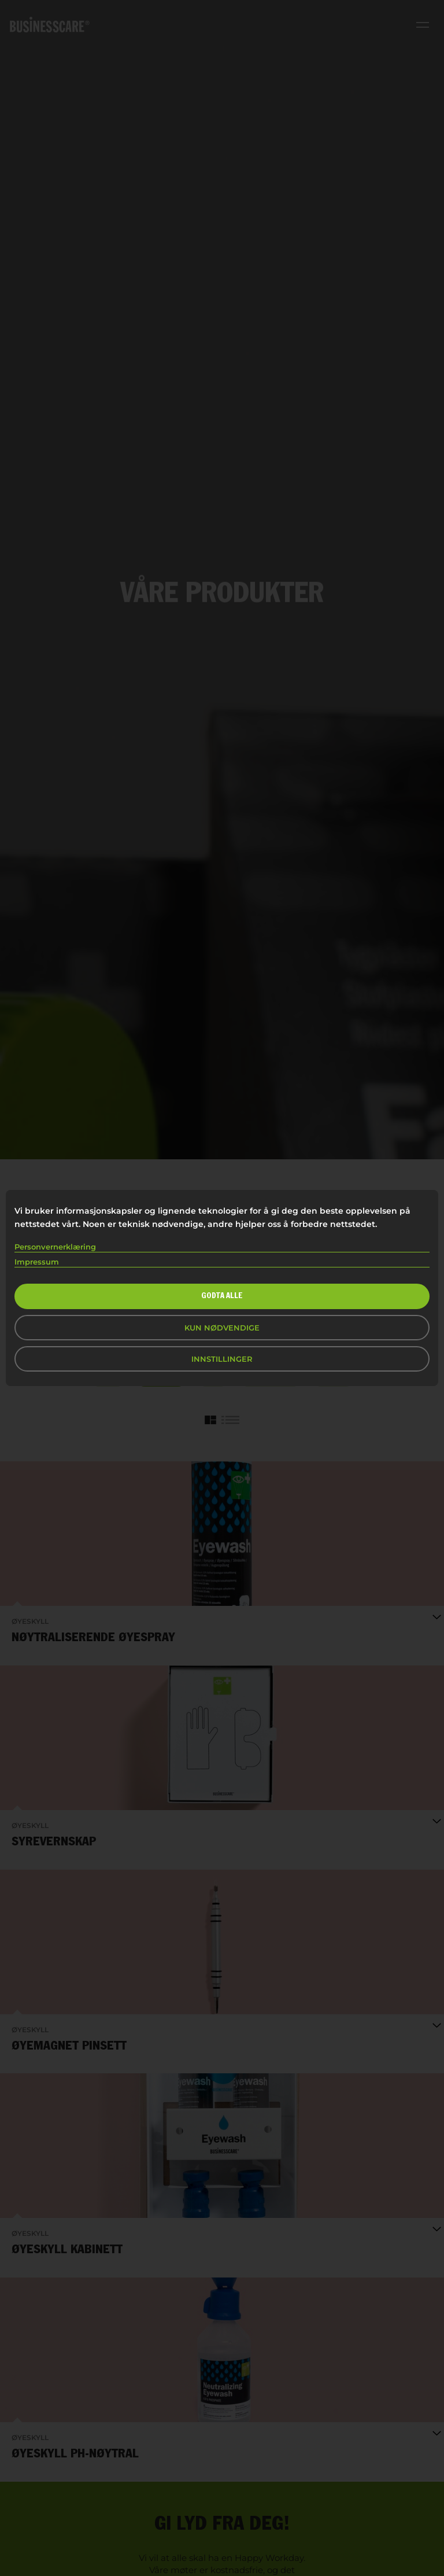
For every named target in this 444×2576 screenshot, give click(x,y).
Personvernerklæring (55, 1246)
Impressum (36, 1261)
